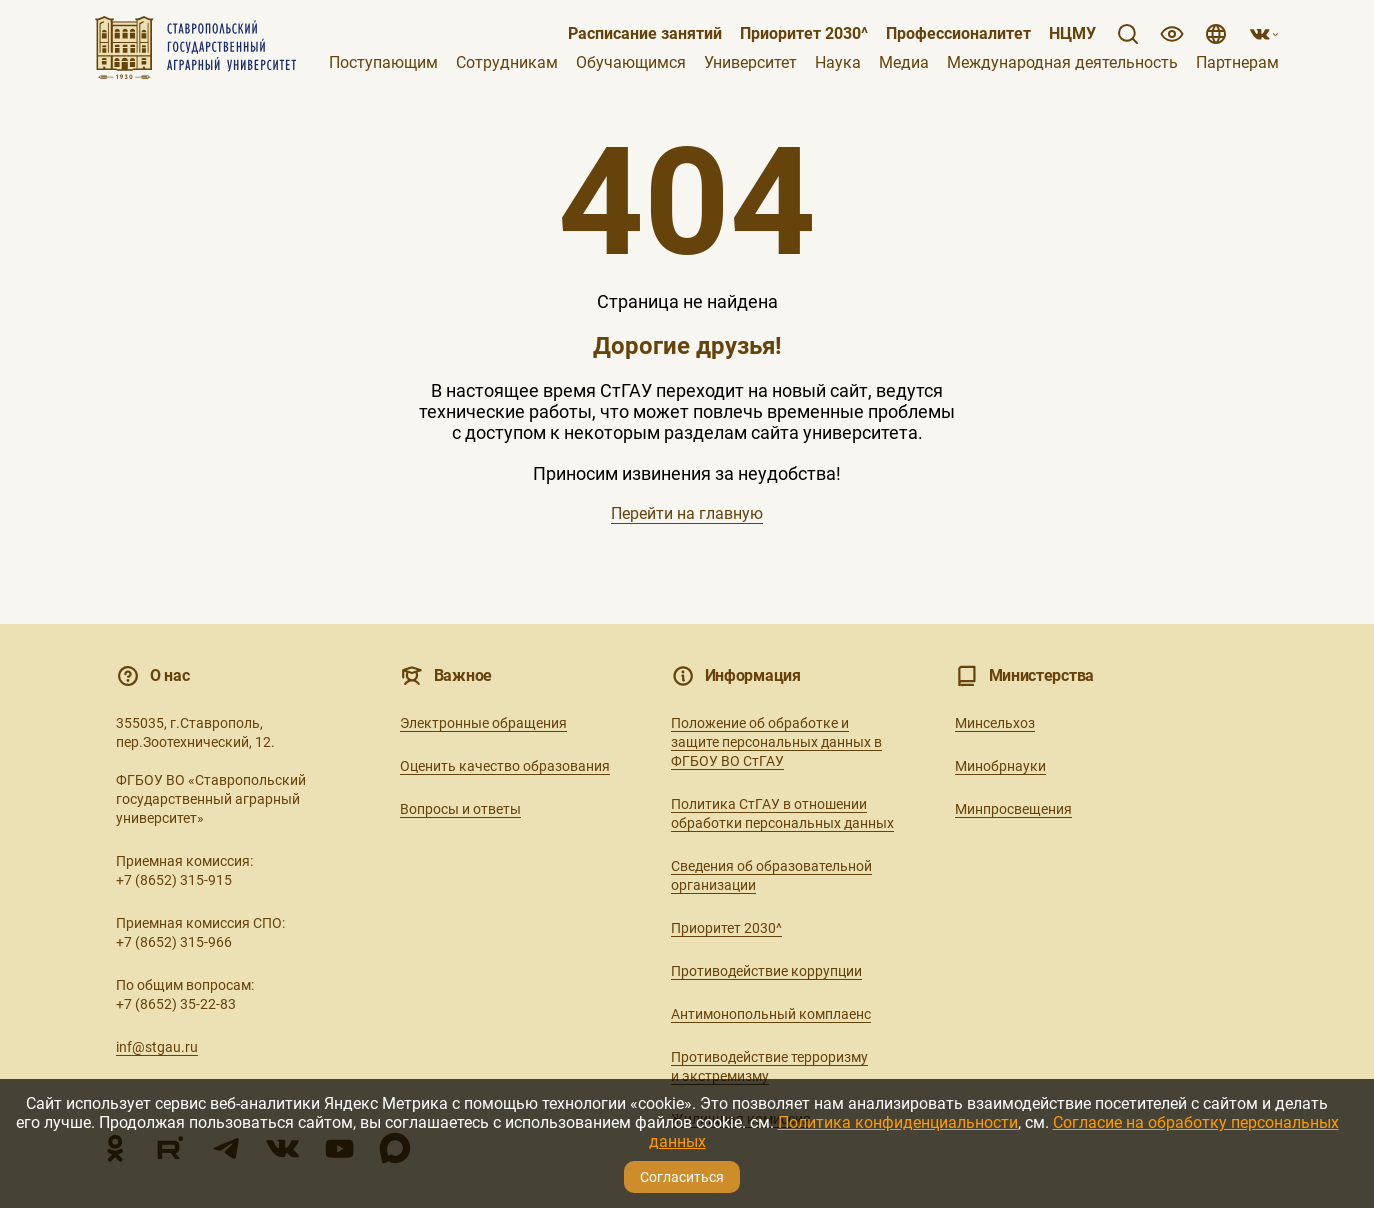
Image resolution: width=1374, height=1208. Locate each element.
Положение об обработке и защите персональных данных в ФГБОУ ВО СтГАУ (776, 742)
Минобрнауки (1000, 766)
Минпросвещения (1013, 809)
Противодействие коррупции (766, 971)
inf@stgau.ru (157, 1047)
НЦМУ (1072, 34)
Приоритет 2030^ (804, 34)
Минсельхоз (995, 723)
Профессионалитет (958, 34)
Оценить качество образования (505, 766)
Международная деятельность (1062, 63)
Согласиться (682, 1177)
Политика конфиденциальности (898, 1122)
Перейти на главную (687, 513)
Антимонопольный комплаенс (771, 1014)
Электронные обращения (483, 723)
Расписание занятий (645, 34)
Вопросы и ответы (460, 809)
